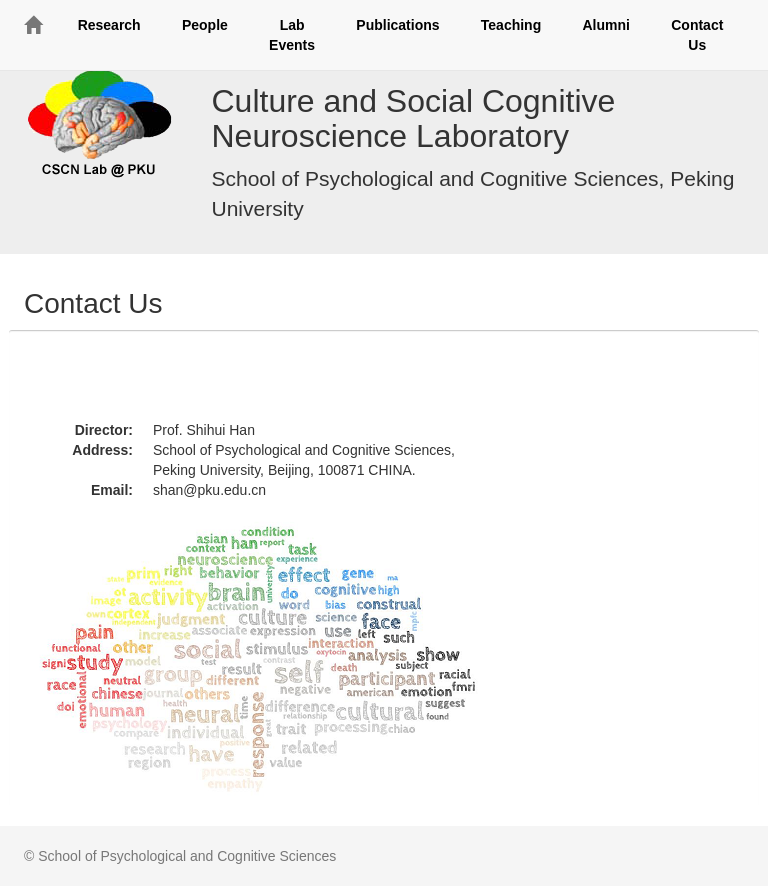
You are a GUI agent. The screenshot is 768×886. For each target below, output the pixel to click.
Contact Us (697, 35)
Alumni (605, 25)
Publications (397, 25)
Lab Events (292, 35)
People (205, 25)
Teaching (511, 25)
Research (109, 25)
